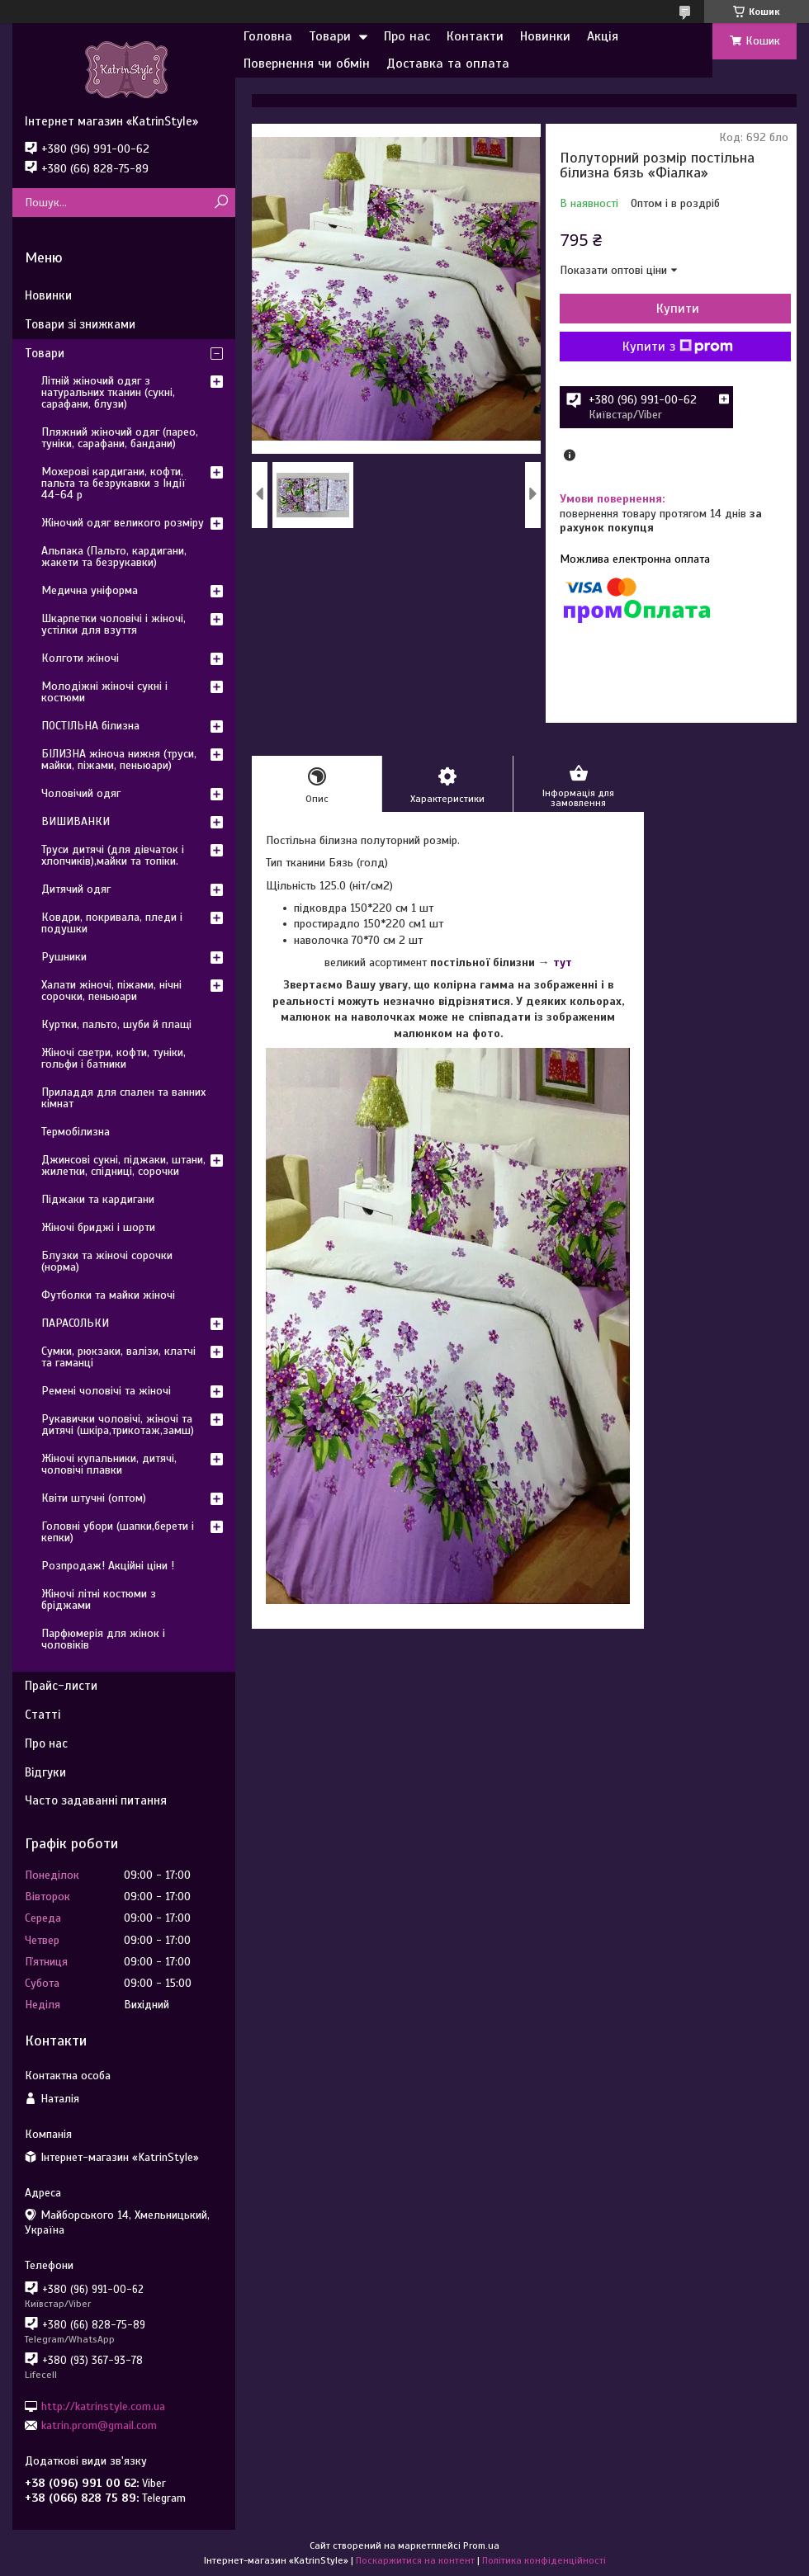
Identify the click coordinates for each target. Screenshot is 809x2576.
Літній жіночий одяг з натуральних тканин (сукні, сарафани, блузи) (108, 392)
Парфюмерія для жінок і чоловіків (103, 1639)
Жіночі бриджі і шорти (98, 1227)
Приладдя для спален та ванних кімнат (123, 1098)
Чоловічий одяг (81, 793)
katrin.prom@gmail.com (99, 2425)
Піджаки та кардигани (97, 1199)
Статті (42, 1714)
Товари (330, 36)
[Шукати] (220, 202)
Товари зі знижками (80, 324)
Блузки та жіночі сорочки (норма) (107, 1261)
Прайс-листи (61, 1685)
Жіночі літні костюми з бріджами (98, 1599)
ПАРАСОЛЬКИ (75, 1323)
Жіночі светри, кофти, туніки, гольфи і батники (113, 1058)
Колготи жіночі (80, 658)
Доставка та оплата (447, 63)
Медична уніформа (89, 590)
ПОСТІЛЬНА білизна (90, 726)
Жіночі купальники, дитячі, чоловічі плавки (109, 1464)
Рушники (64, 957)
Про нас (407, 36)
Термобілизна (75, 1132)
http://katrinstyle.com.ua (103, 2406)
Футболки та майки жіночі (108, 1295)
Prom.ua (481, 2545)
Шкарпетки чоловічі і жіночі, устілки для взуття (113, 624)
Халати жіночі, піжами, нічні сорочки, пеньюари (111, 990)
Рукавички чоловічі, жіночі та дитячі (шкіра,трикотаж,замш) (117, 1424)
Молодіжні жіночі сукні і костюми (104, 692)
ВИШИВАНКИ (75, 821)
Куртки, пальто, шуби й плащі (116, 1024)
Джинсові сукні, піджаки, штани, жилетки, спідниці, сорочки (123, 1165)
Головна (268, 36)
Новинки (545, 36)
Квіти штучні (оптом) (93, 1498)
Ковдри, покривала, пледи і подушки (111, 923)
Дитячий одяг (76, 889)
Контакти (475, 36)
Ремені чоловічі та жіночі (106, 1391)
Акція (602, 36)
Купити (677, 308)
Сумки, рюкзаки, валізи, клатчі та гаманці (118, 1357)
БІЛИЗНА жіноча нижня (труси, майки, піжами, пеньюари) (118, 759)
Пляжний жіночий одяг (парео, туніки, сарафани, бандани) (119, 438)
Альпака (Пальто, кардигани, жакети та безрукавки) (114, 556)
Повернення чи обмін (307, 63)
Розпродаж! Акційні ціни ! (107, 1566)
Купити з (677, 346)
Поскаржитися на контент (415, 2560)
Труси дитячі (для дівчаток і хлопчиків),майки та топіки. (112, 855)
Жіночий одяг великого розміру (122, 523)
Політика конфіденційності (544, 2560)
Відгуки (45, 1772)
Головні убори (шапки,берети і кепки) (117, 1532)
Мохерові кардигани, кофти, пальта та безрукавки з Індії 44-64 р (113, 483)
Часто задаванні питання (96, 1800)
